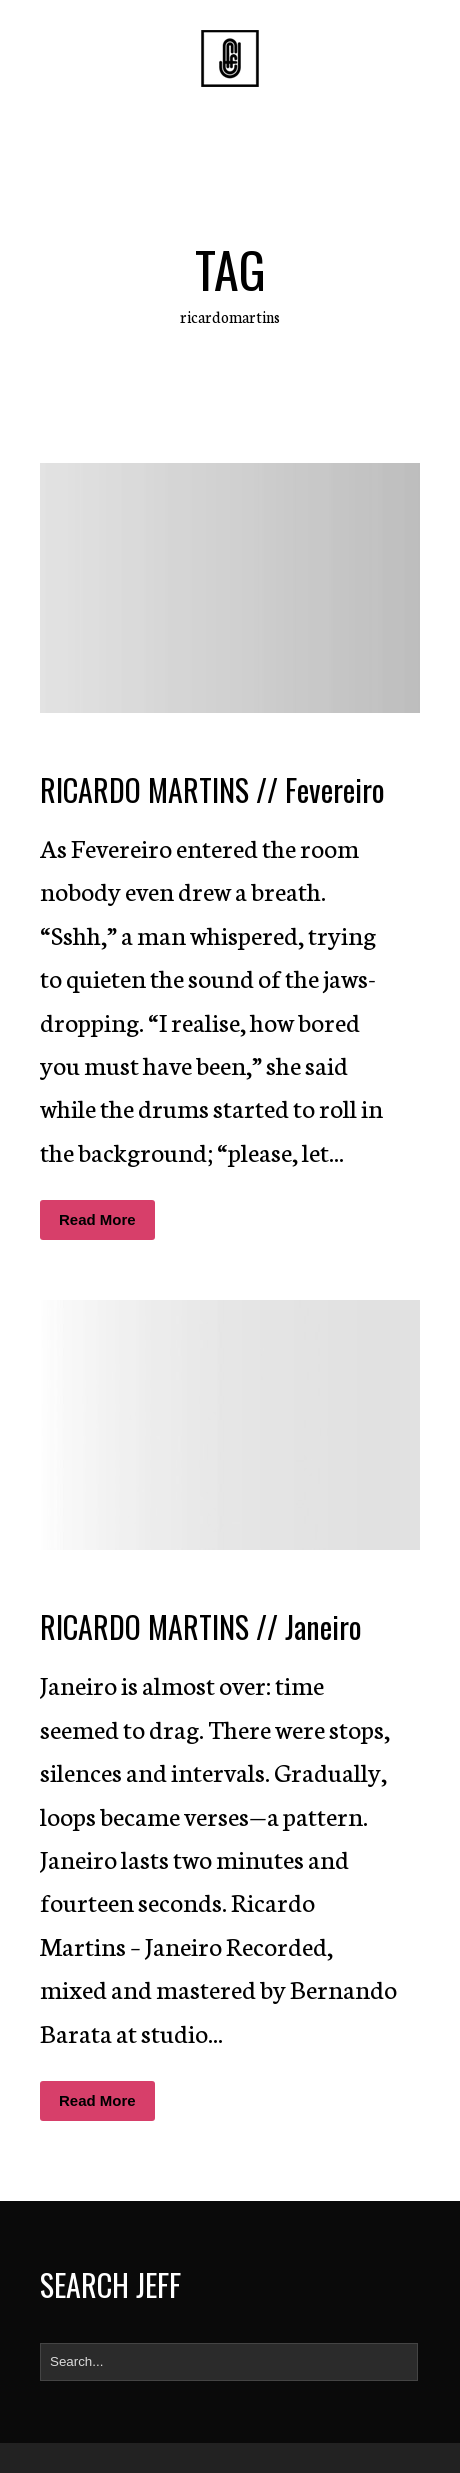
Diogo (212, 749)
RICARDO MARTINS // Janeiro (201, 1626)
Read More (97, 1219)
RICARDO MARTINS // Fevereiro (212, 789)
